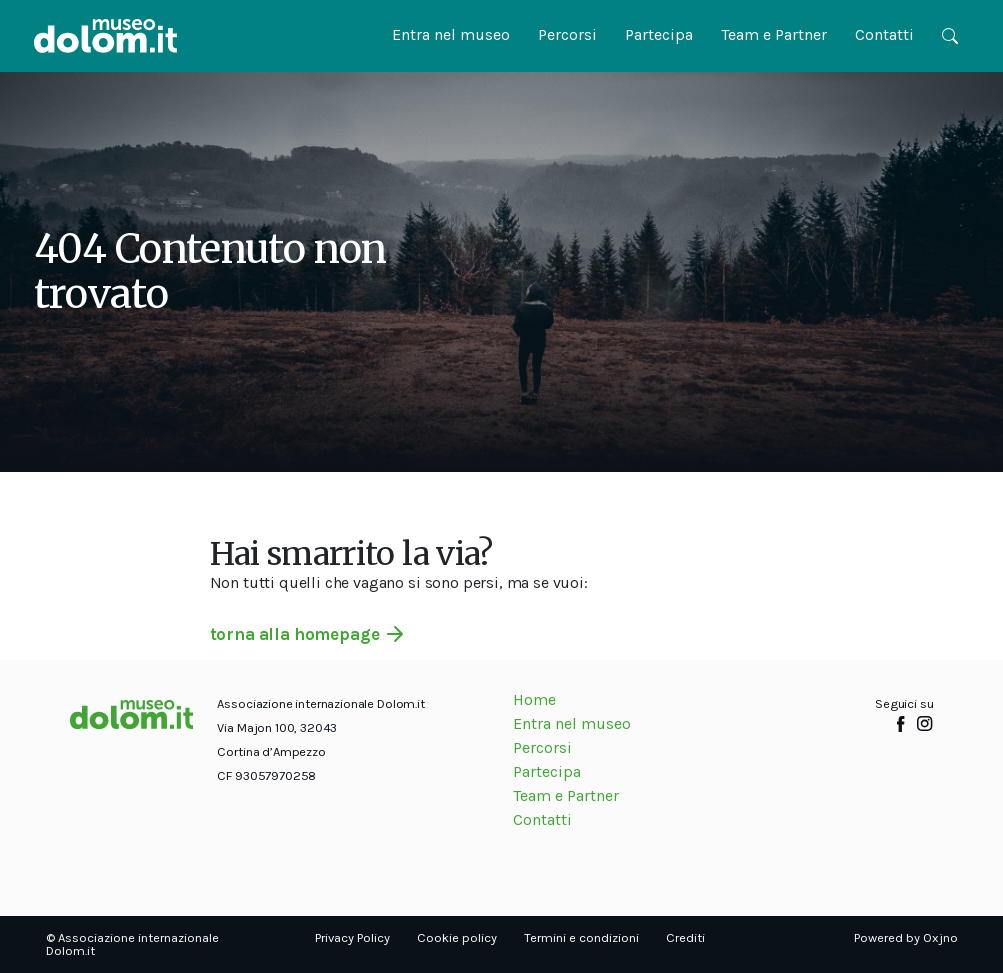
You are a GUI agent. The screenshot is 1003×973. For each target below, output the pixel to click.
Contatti (884, 34)
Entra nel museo (451, 34)
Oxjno (940, 937)
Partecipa (659, 34)
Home (534, 699)
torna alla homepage (295, 634)
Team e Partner (774, 34)
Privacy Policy (352, 937)
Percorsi (567, 34)
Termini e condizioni (581, 937)
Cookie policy (457, 937)
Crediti (685, 937)
